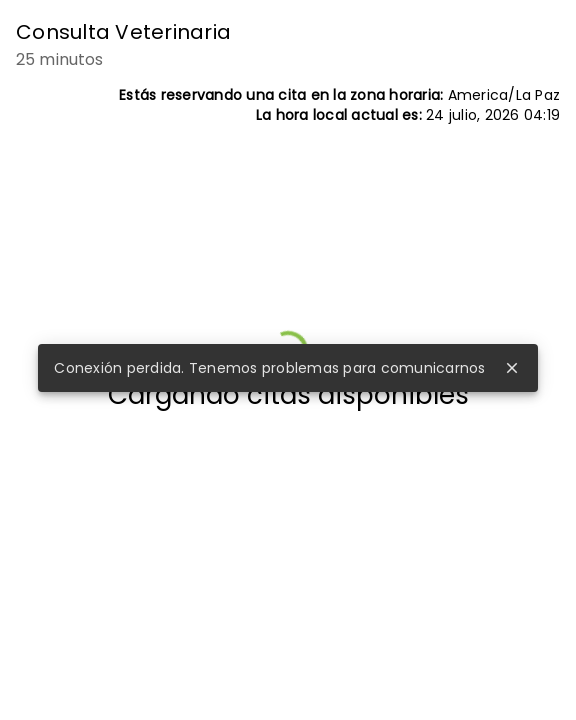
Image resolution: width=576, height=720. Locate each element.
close (512, 368)
